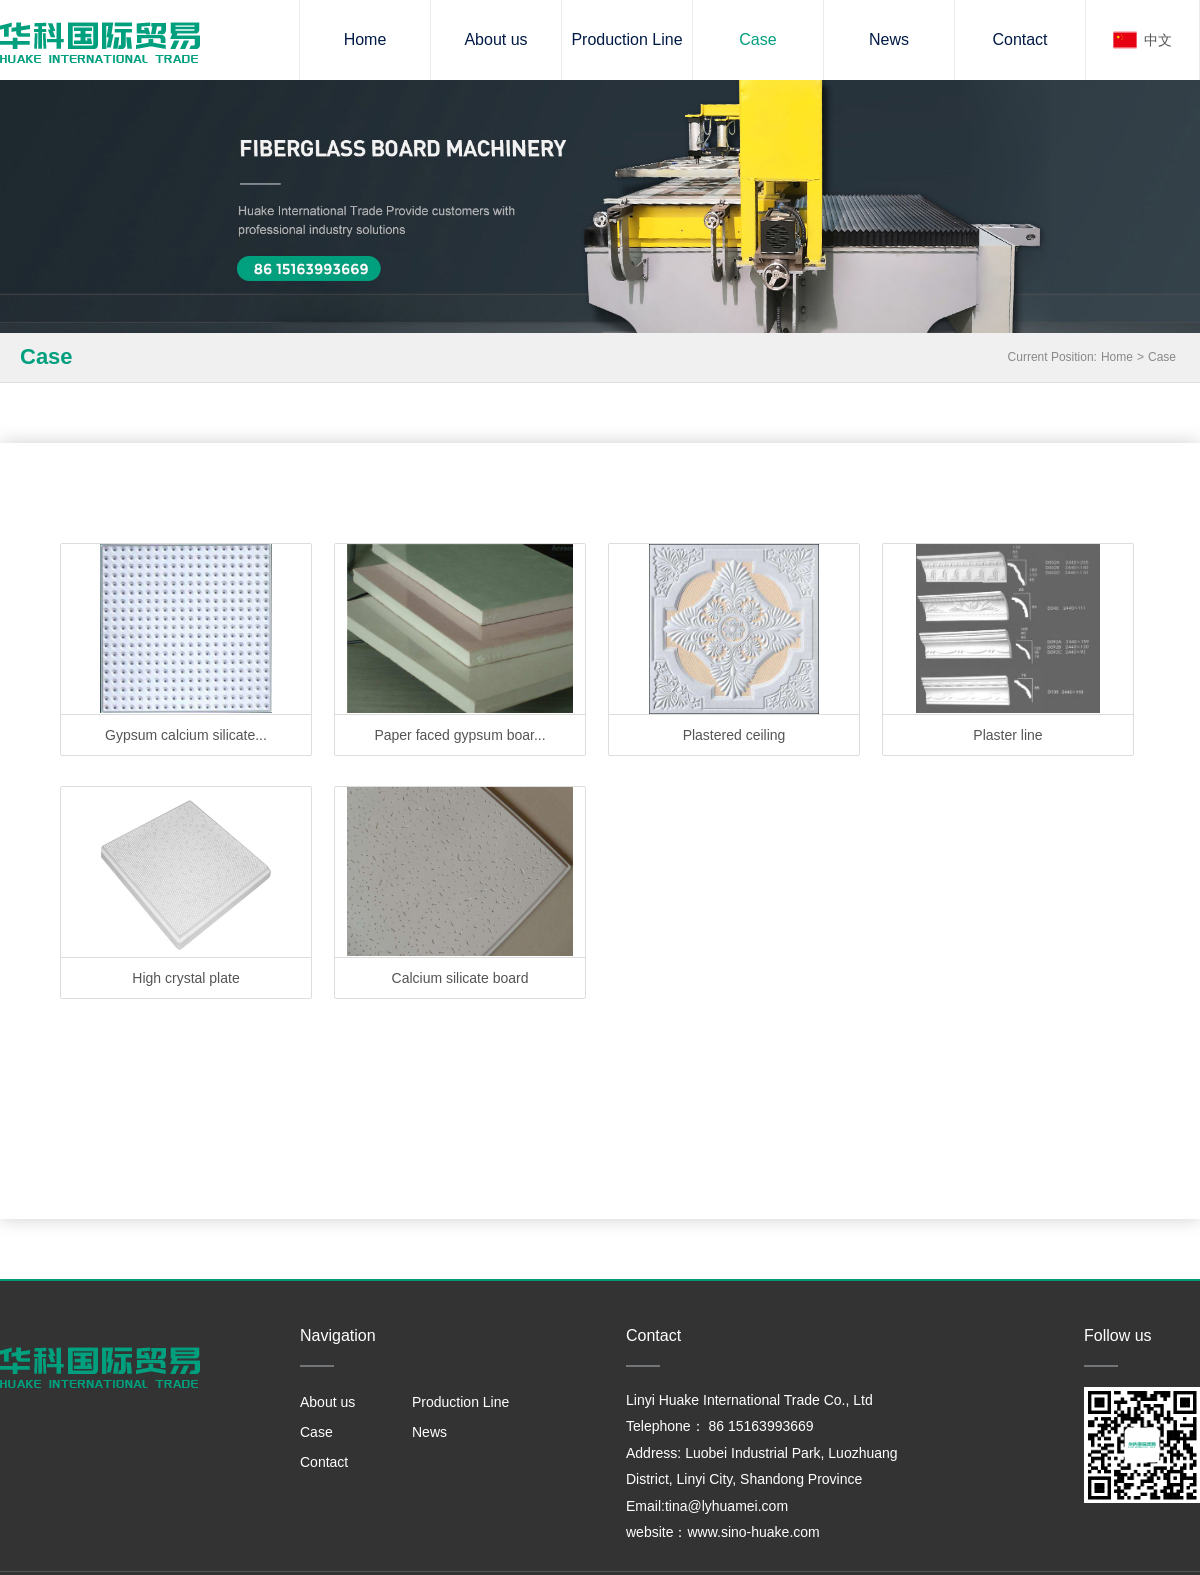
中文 (1158, 40)
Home (365, 39)
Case (757, 39)
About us (495, 39)
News (889, 39)
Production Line (626, 39)
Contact (1019, 39)
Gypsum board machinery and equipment (100, 42)
